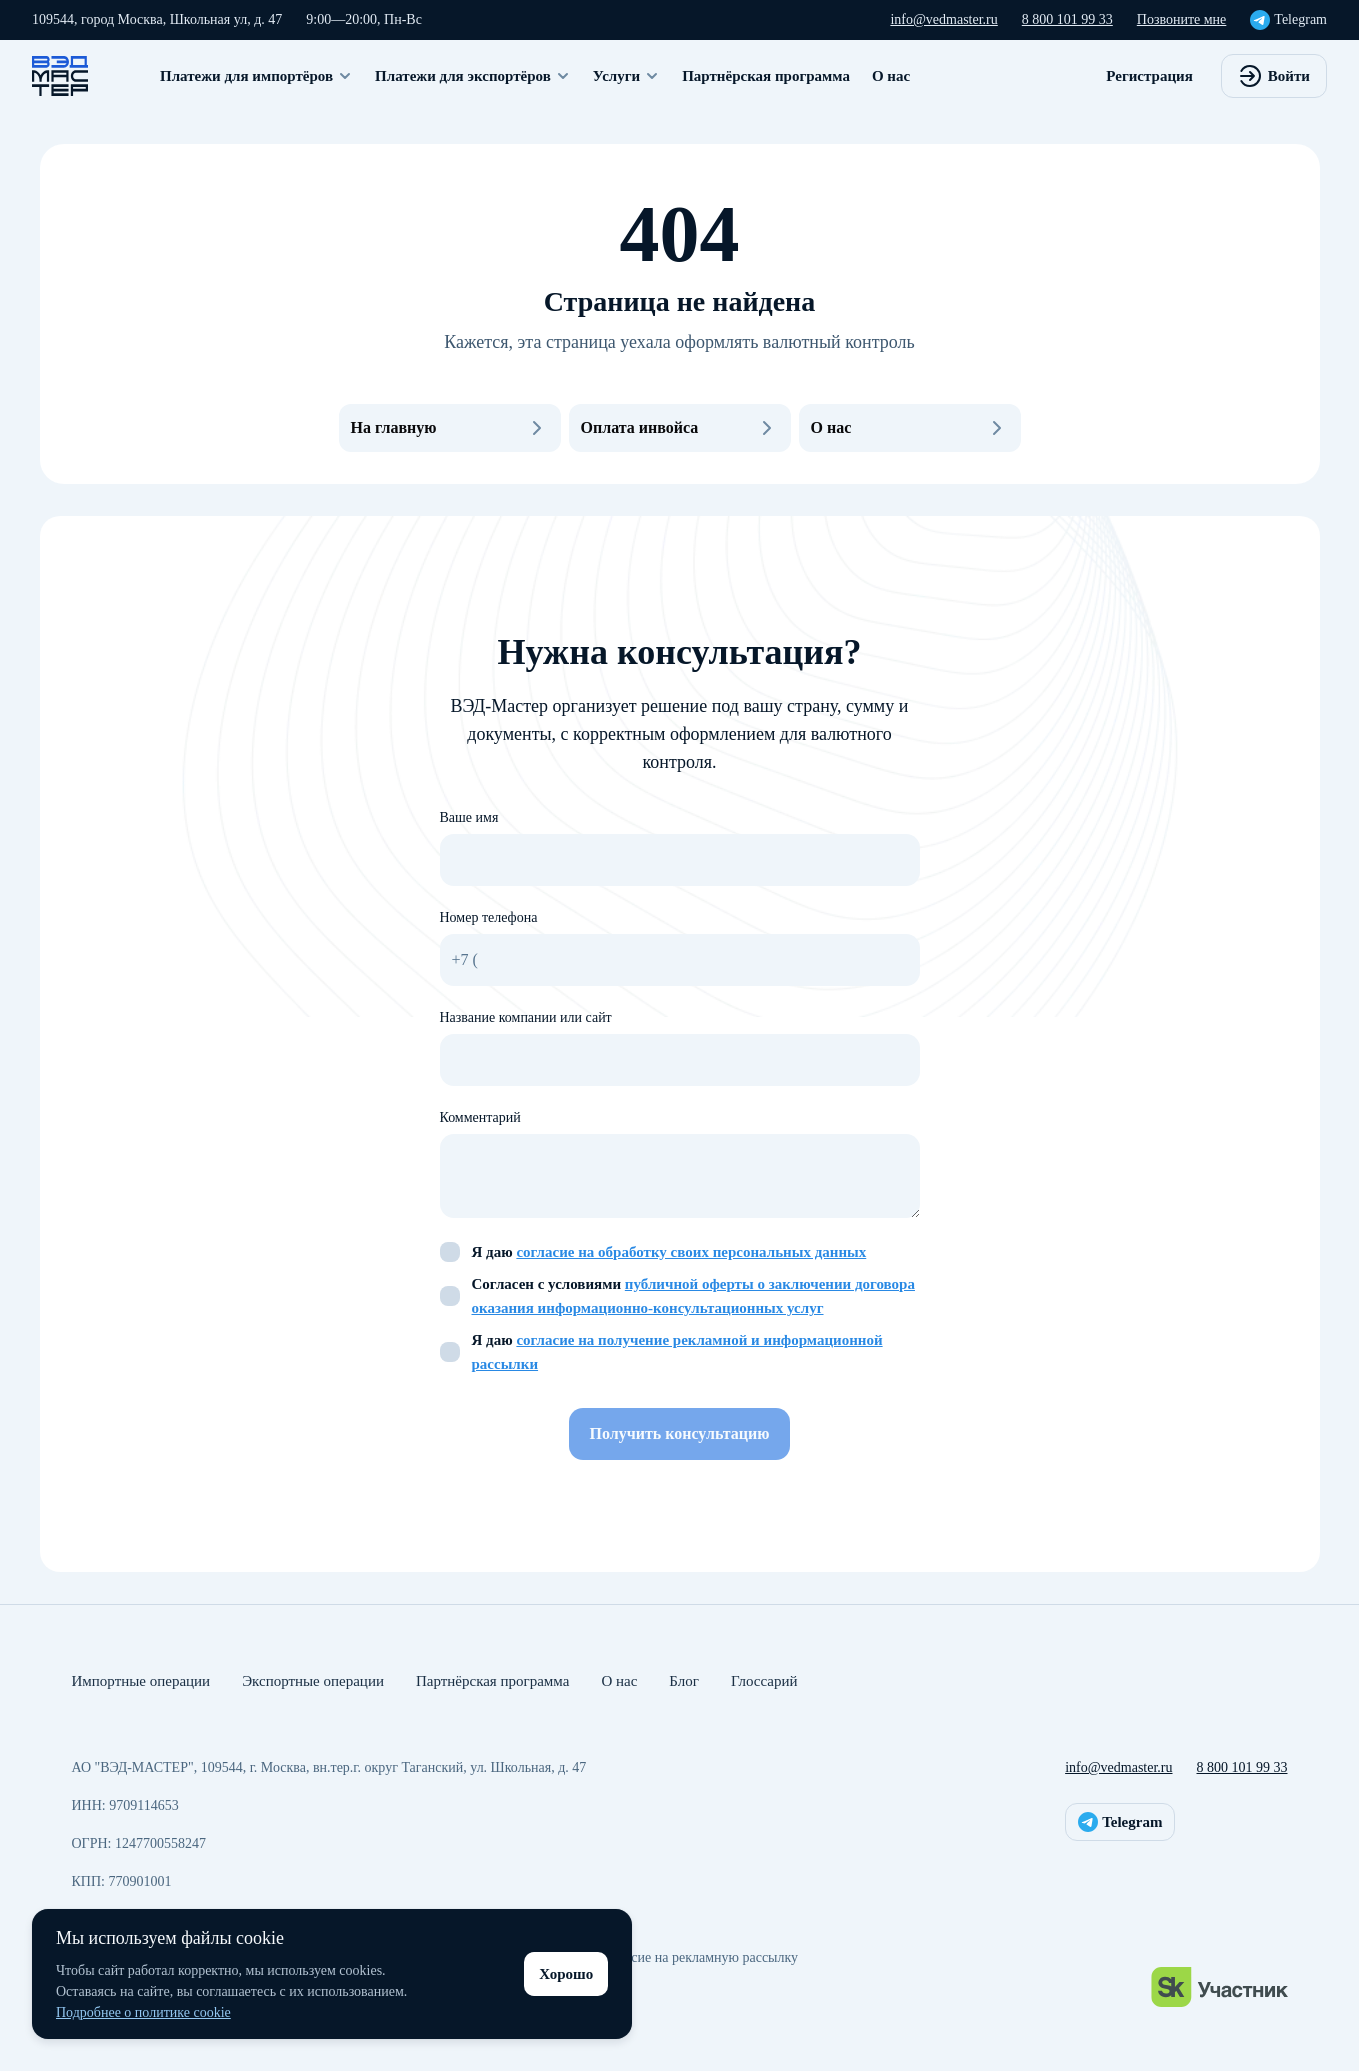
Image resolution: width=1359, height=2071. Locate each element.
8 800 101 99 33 (1067, 19)
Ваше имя (469, 817)
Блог (684, 1681)
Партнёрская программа (766, 76)
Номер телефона (489, 917)
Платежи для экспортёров (473, 76)
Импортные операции (141, 1681)
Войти (1274, 76)
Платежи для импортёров (256, 76)
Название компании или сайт (526, 1017)
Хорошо (566, 1974)
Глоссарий (764, 1681)
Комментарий (480, 1117)
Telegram (1288, 20)
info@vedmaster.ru (943, 19)
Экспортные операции (313, 1681)
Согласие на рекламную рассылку (697, 1957)
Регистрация (1149, 76)
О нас (891, 76)
